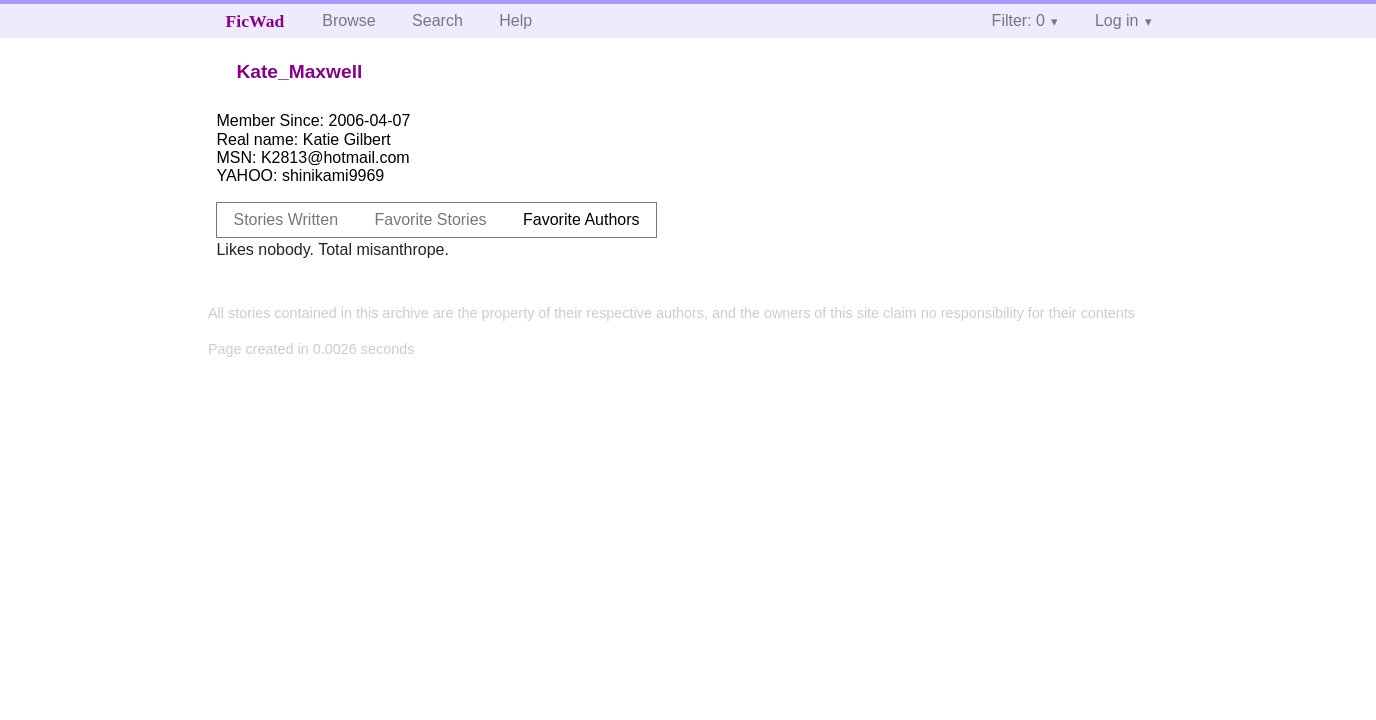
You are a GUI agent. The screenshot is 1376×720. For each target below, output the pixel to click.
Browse (348, 20)
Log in (1117, 20)
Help (515, 20)
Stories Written (285, 219)
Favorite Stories (431, 219)
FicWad (255, 21)
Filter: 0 (1018, 20)
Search (437, 20)
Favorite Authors (581, 219)
